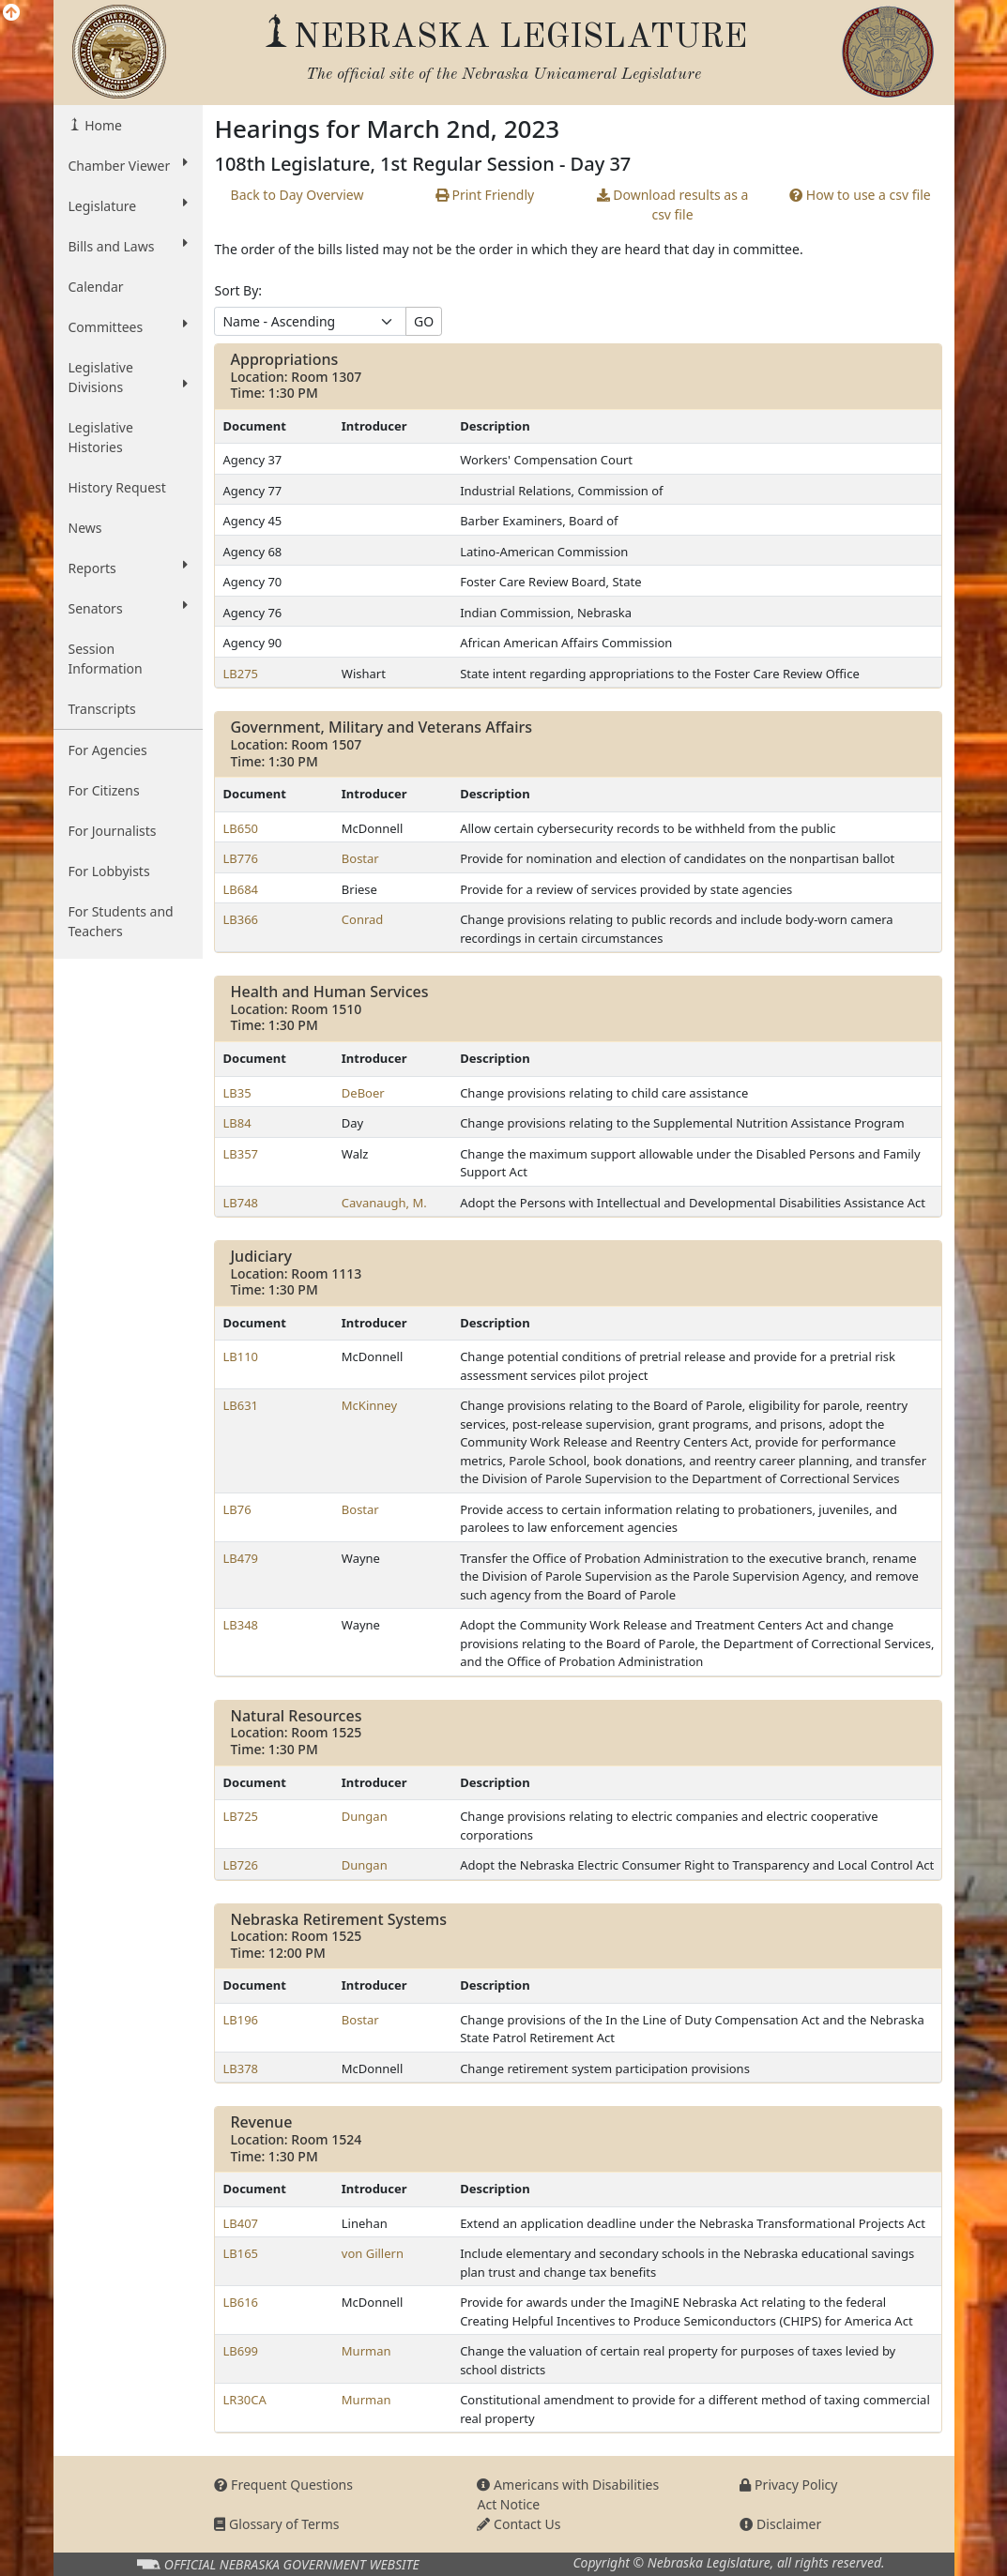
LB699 (240, 2350)
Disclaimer (780, 2524)
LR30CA (244, 2399)
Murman (366, 2350)
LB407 (240, 2223)
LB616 (240, 2302)
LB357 (240, 1153)
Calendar (96, 286)
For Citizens (104, 790)
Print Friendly (484, 195)
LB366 (240, 919)
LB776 (240, 858)
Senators (129, 608)
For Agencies (108, 750)
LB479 (240, 1558)
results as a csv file (673, 204)
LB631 (240, 1405)
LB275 (240, 673)
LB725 (240, 1816)
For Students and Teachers (121, 921)
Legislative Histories (101, 437)
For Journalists (113, 831)
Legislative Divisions (129, 377)
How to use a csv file (860, 195)
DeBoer (363, 1092)
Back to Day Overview (297, 195)
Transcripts (102, 709)
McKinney (369, 1405)
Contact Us (518, 2524)
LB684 (240, 889)
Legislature (129, 205)
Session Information (106, 658)
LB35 (236, 1092)
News (85, 528)
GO (424, 321)
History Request (117, 487)
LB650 (240, 828)
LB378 (240, 2068)
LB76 (236, 1509)
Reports (129, 567)
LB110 (240, 1356)
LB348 (240, 1624)
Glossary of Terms (276, 2524)
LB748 (240, 1202)
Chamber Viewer (129, 165)
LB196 (240, 2019)
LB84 (236, 1122)
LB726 (240, 1864)
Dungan (365, 1816)
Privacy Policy (788, 2484)
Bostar (360, 858)
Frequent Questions (283, 2484)
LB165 (240, 2253)
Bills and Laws (129, 245)
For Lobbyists (109, 871)
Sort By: (238, 290)
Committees (129, 326)
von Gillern (373, 2253)
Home (102, 125)
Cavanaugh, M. (384, 1202)
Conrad (363, 919)
